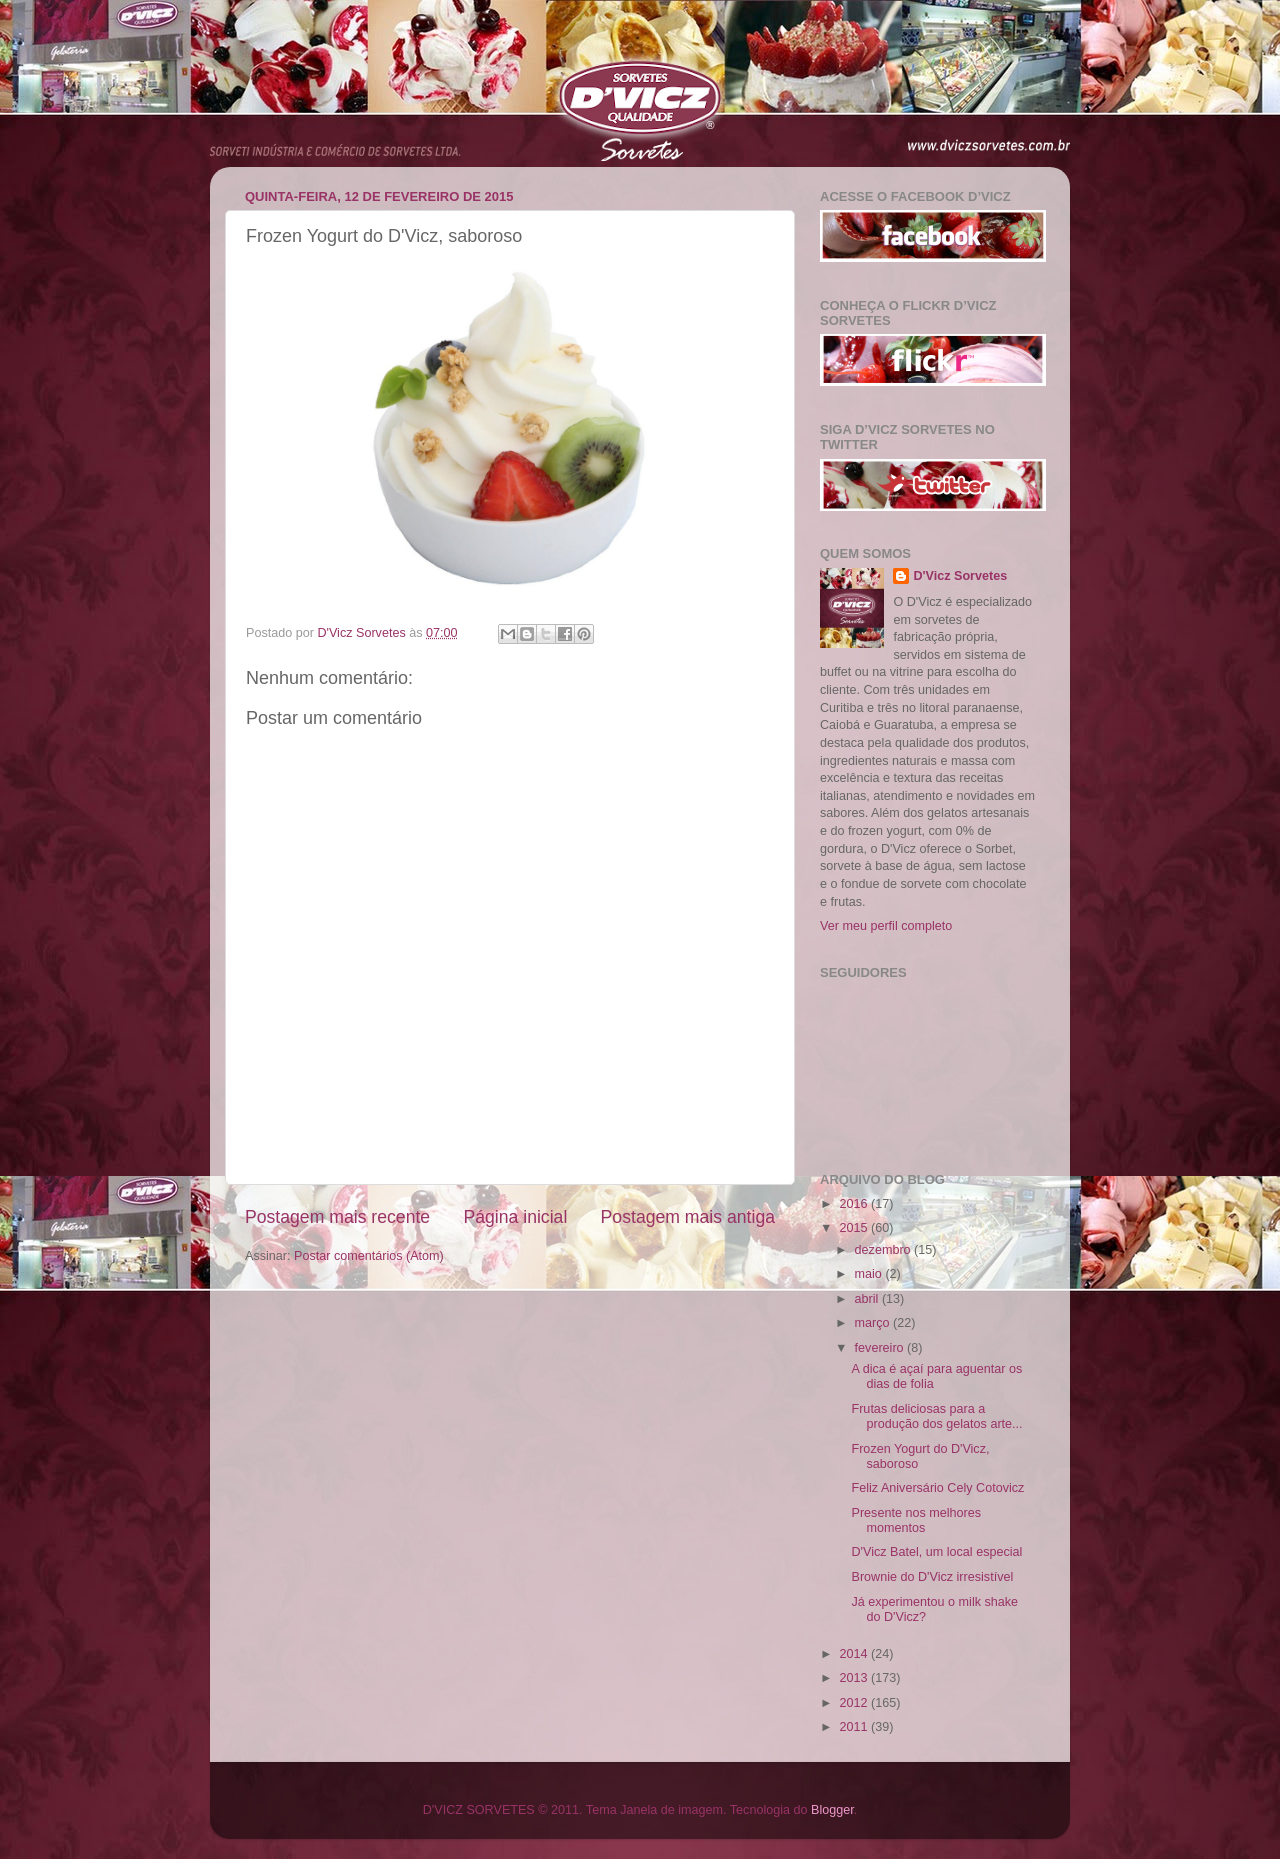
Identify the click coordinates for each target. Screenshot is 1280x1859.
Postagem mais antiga (688, 1217)
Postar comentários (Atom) (369, 1256)
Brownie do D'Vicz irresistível (932, 1577)
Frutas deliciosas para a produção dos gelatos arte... (936, 1416)
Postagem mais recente (337, 1217)
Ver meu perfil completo (886, 926)
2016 (855, 1204)
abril (868, 1299)
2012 (855, 1703)
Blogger (832, 1810)
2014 (855, 1654)
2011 (855, 1727)
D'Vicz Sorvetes (960, 576)
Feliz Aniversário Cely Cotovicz (937, 1488)
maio (870, 1274)
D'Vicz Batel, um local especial (936, 1552)
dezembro (885, 1250)
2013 (855, 1678)
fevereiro (881, 1348)
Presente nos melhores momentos (916, 1520)
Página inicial (515, 1217)
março (874, 1323)
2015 (855, 1228)
